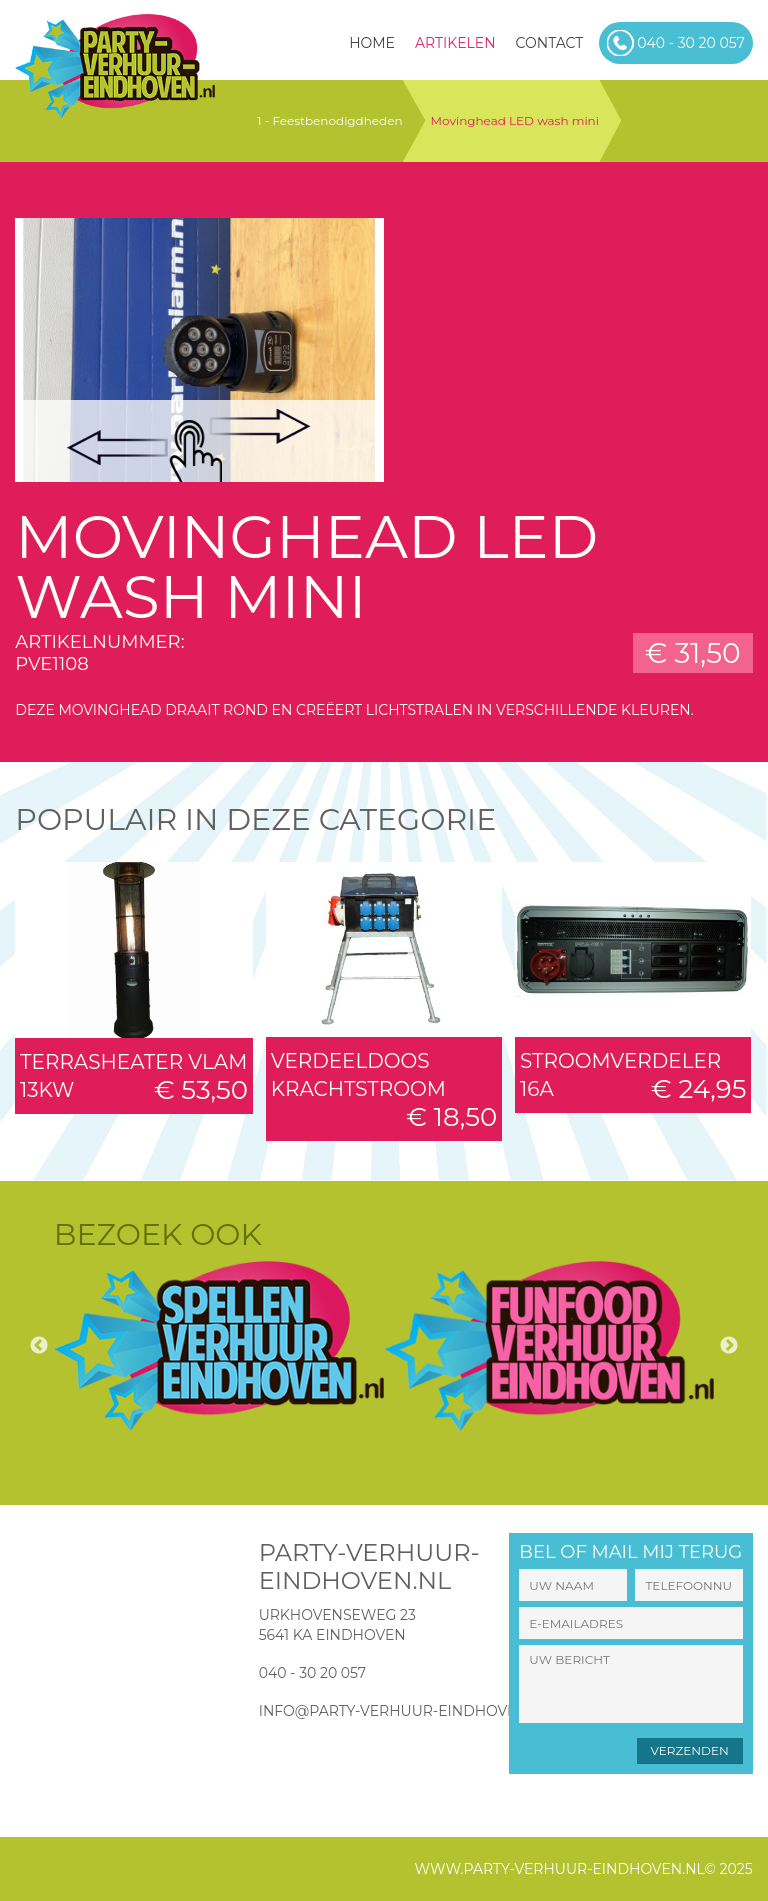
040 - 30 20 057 (312, 1673)
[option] (219, 1346)
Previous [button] (39, 1346)
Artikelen (455, 43)
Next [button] (729, 1346)
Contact (550, 43)
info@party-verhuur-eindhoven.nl (405, 1711)
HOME (372, 43)
